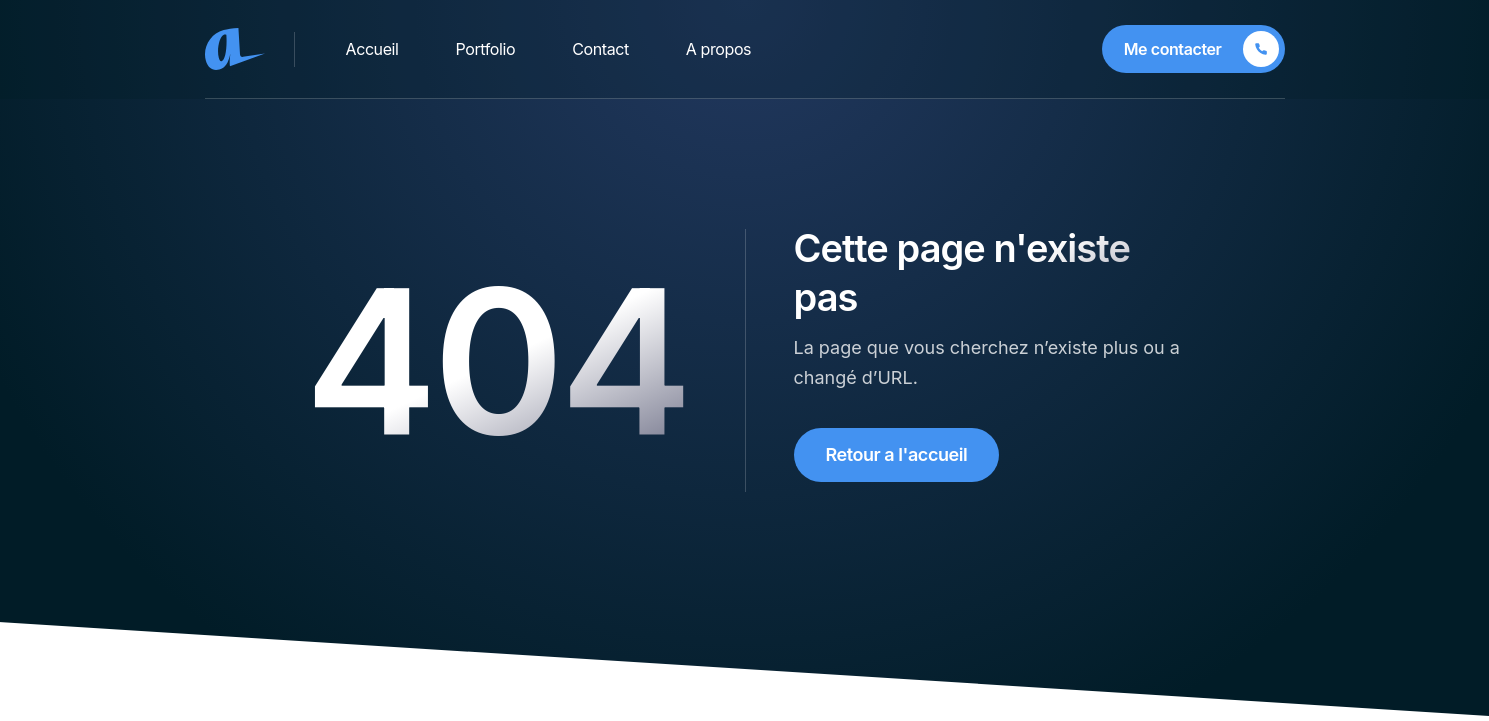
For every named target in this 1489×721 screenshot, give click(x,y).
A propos (718, 49)
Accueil (372, 49)
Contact (600, 49)
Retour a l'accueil (897, 454)
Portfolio (486, 49)
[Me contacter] (1193, 49)
